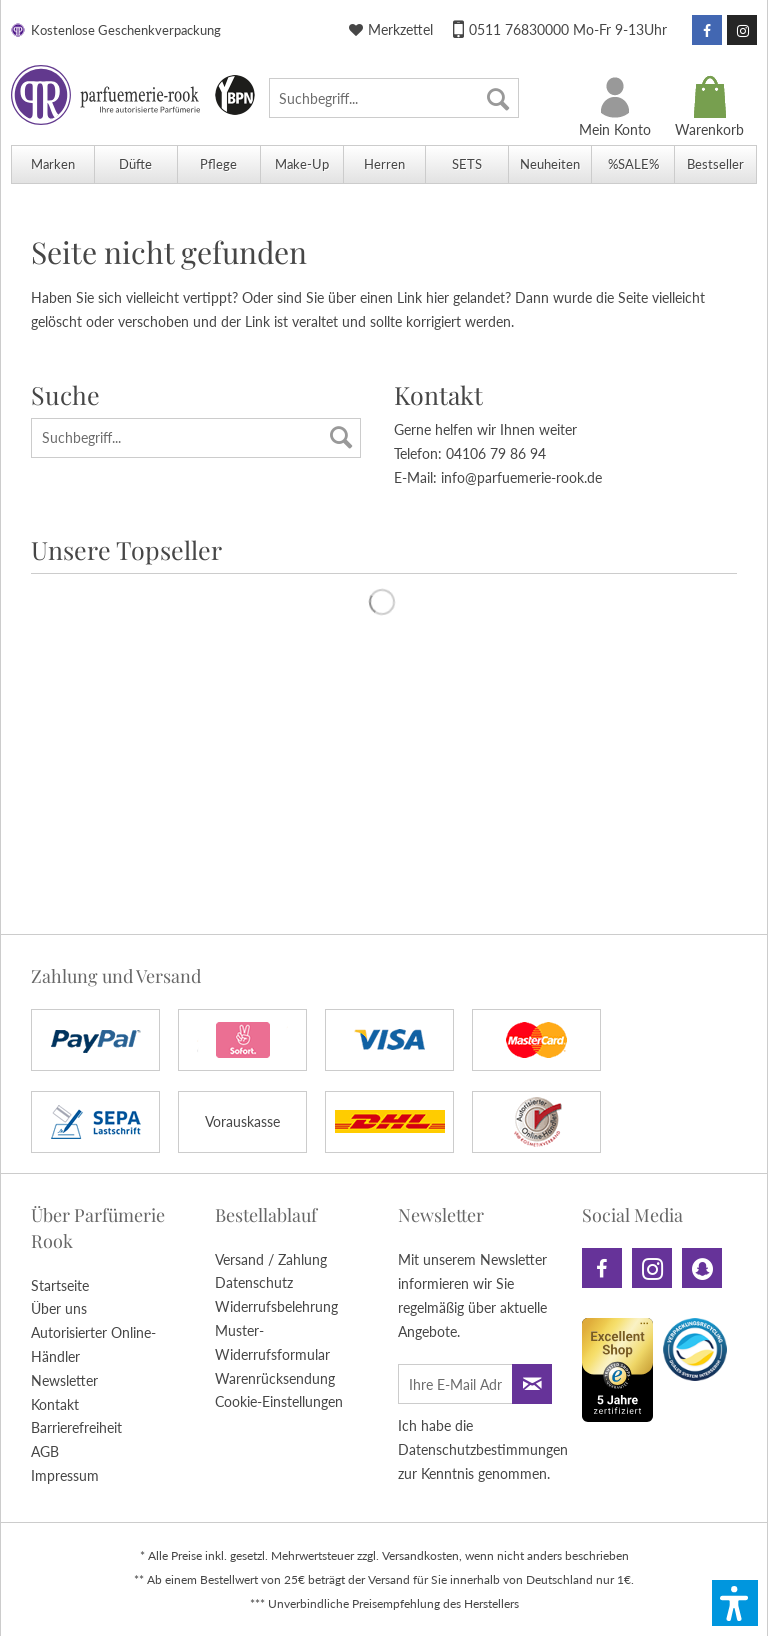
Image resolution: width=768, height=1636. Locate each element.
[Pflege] (218, 164)
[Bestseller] (715, 164)
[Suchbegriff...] (394, 98)
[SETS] (466, 164)
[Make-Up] (301, 164)
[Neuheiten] (549, 164)
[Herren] (384, 164)
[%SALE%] (632, 164)
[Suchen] (498, 98)
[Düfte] (135, 164)
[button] (735, 1603)
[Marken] (52, 164)
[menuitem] (394, 98)
